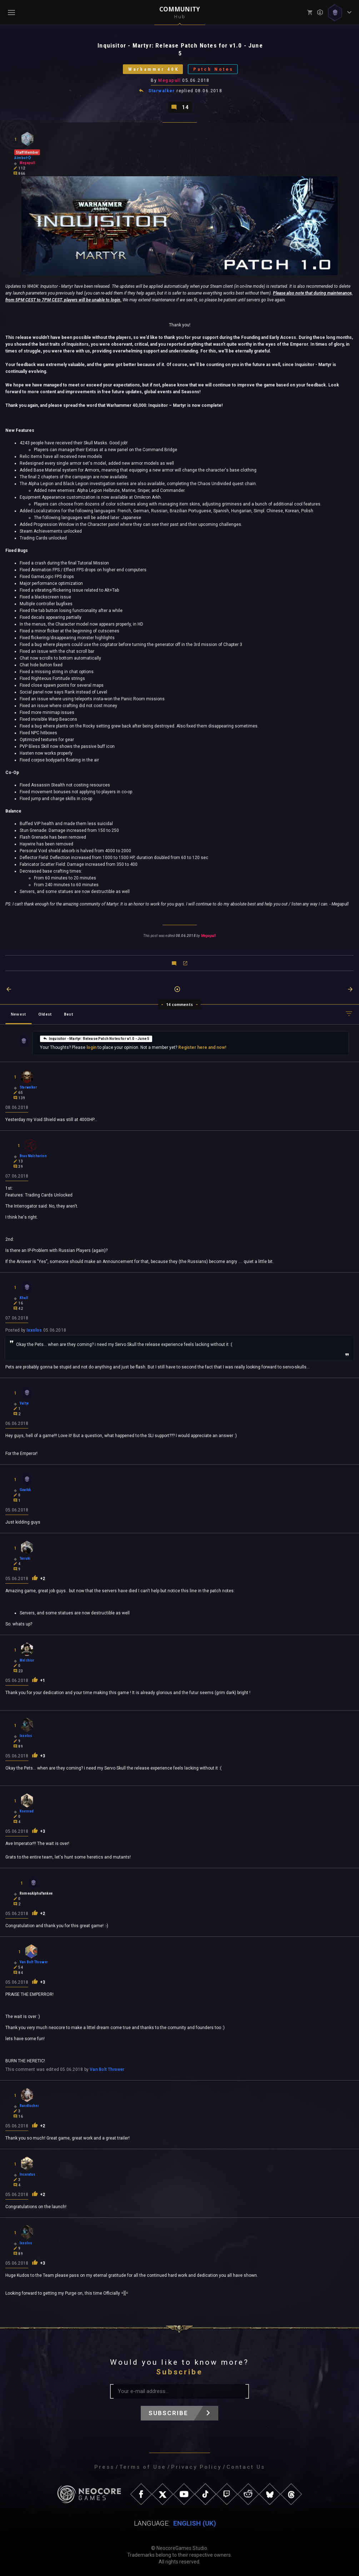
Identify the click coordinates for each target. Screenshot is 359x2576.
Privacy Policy (196, 2467)
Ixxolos (34, 1330)
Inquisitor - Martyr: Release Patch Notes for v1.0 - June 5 (96, 1038)
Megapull (169, 80)
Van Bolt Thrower (107, 2069)
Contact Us (245, 2467)
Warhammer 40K (153, 69)
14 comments (179, 1004)
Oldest (45, 1014)
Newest (18, 1014)
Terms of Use (142, 2467)
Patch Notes (213, 69)
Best (68, 1014)
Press (104, 2467)
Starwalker (161, 90)
